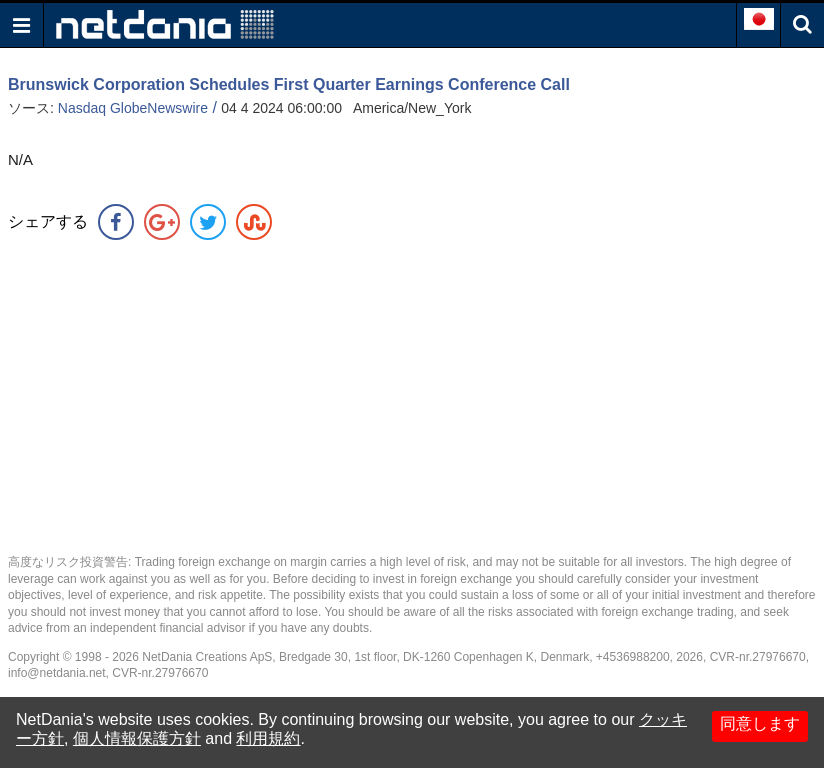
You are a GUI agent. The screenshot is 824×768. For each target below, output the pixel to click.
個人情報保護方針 (137, 738)
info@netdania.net (57, 673)
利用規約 (268, 738)
